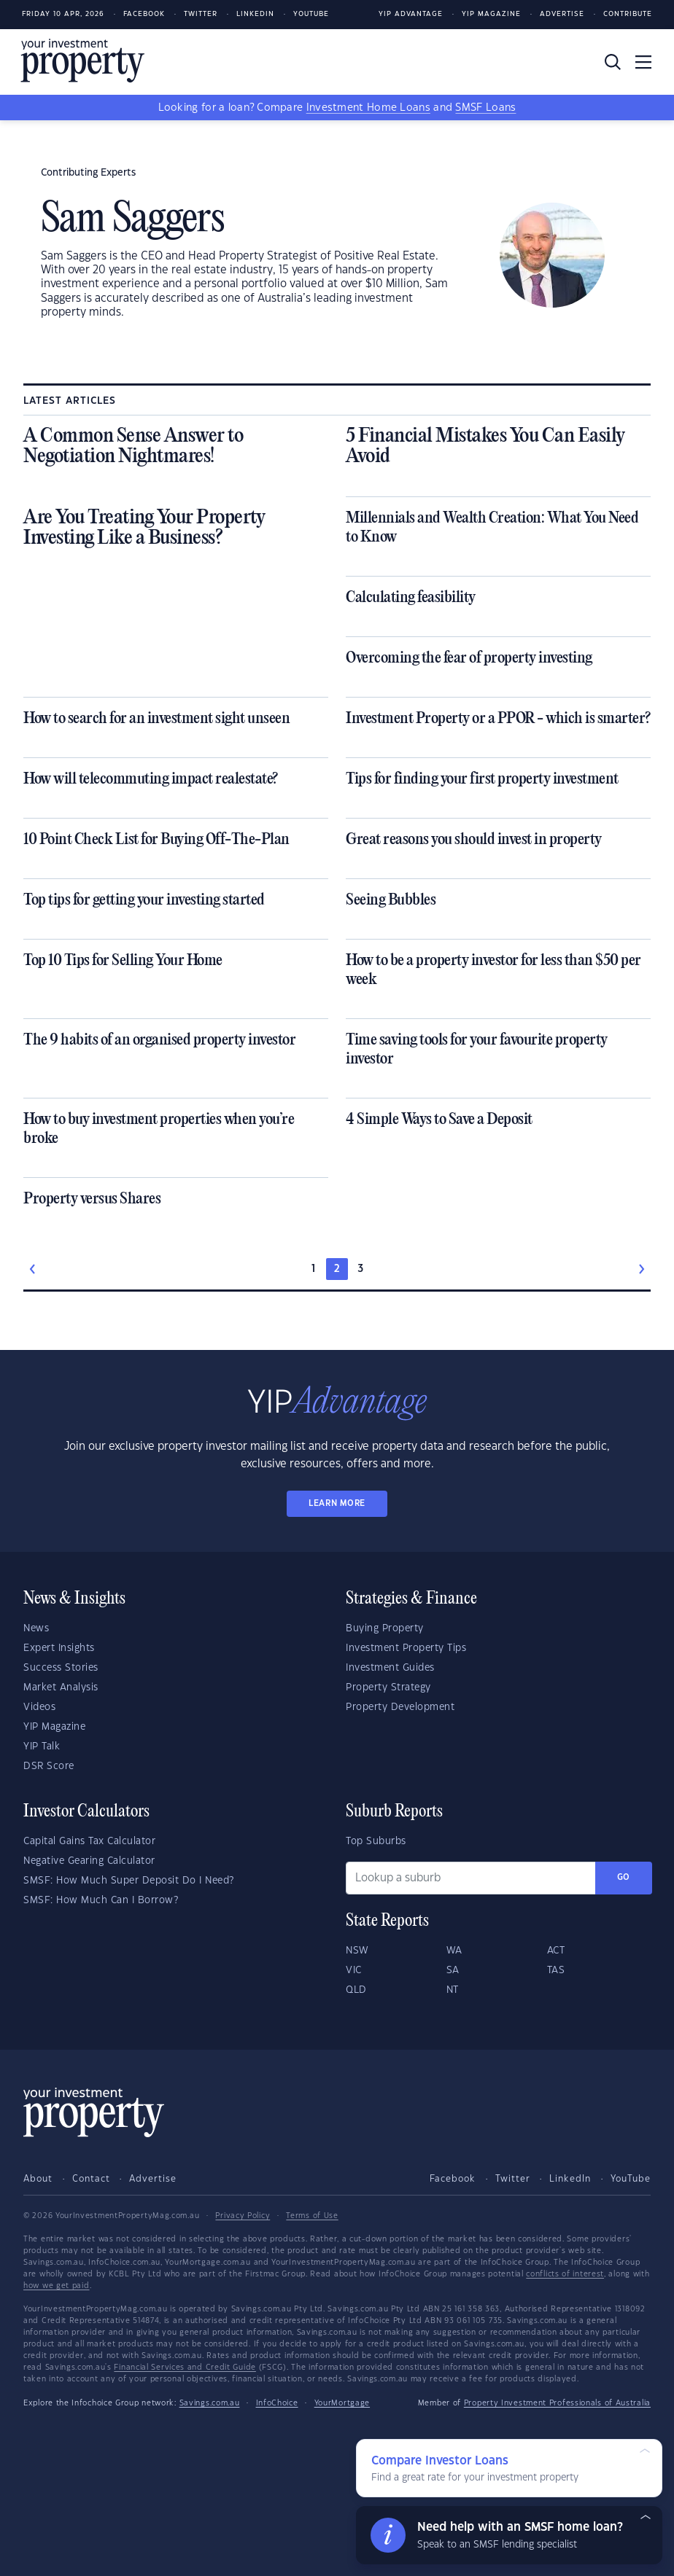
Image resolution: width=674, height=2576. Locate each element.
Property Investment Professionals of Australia (557, 2403)
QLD (356, 1990)
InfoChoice (277, 2403)
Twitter (200, 14)
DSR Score (48, 1766)
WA (454, 1950)
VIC (354, 1970)
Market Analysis (60, 1687)
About (38, 2178)
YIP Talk (41, 1746)
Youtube (311, 14)
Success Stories (60, 1667)
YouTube (631, 2178)
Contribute (627, 14)
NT (452, 1990)
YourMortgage (342, 2403)
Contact (91, 2178)
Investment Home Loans (368, 108)
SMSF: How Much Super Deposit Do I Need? (128, 1880)
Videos (39, 1707)
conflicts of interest (565, 2274)
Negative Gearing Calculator (89, 1861)
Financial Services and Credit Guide (185, 2367)
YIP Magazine (491, 14)
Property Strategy (388, 1687)
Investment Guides (390, 1667)
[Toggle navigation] (643, 62)
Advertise (562, 14)
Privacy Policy (242, 2216)
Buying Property (385, 1628)
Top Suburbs (376, 1841)
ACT (556, 1950)
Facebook (144, 14)
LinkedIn (255, 14)
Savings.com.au (209, 2403)
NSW (357, 1950)
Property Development (400, 1707)
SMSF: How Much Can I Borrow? (100, 1900)
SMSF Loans (485, 108)
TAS (556, 1970)
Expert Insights (59, 1648)
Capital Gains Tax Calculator (89, 1841)
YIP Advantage (411, 14)
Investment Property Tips (406, 1648)
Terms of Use (312, 2216)
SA (453, 1970)
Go (623, 1877)
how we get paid (56, 2286)
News (36, 1628)
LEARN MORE (337, 1503)
